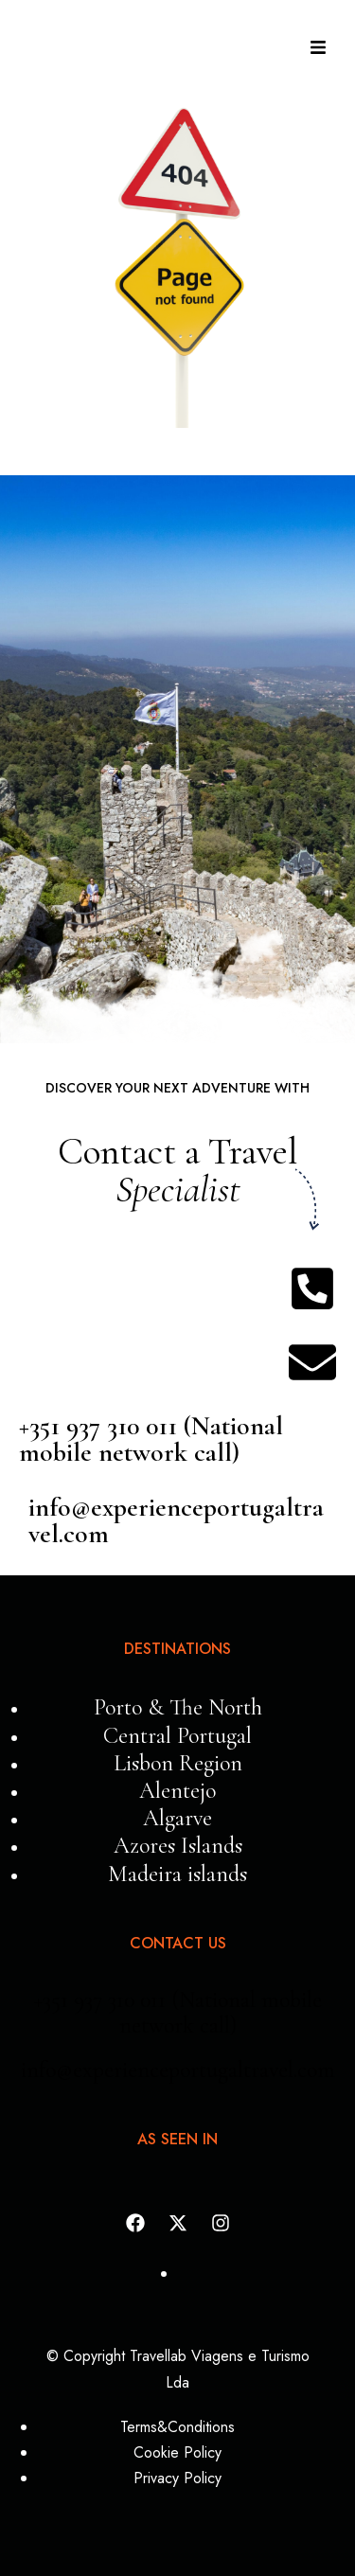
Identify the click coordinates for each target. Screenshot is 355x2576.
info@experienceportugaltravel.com (176, 1520)
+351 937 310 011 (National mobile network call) (151, 1439)
